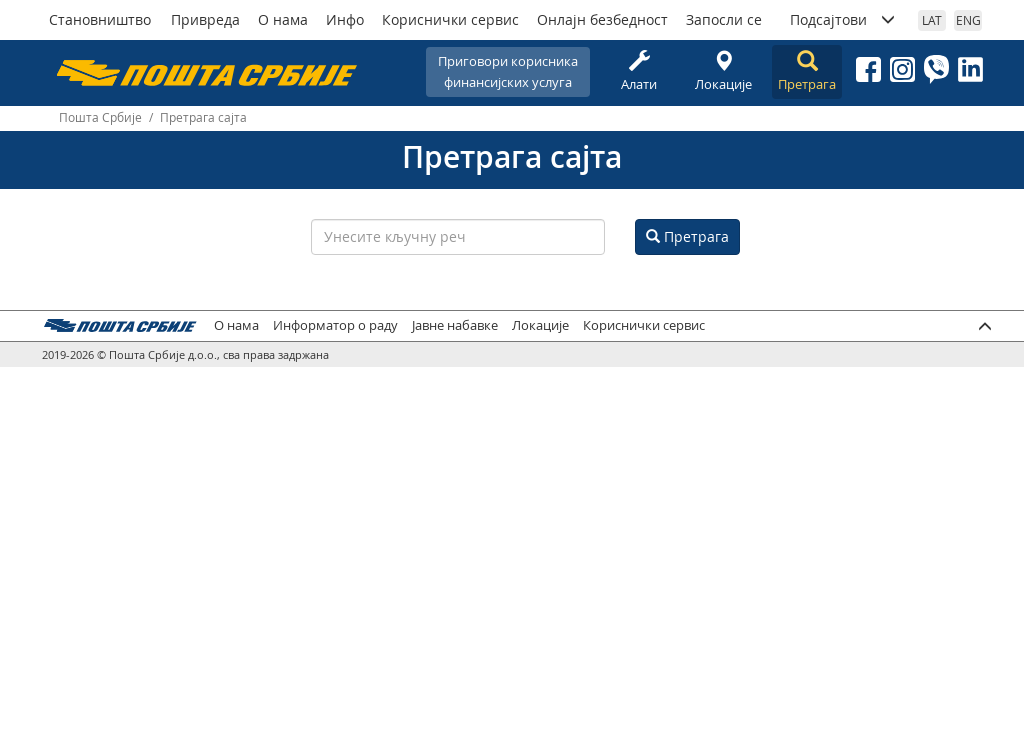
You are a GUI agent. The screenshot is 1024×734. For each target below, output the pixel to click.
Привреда (205, 19)
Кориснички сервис (450, 19)
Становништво (100, 19)
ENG (968, 20)
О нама (283, 19)
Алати (639, 71)
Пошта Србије (100, 117)
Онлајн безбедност (602, 19)
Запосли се (724, 19)
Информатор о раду (335, 325)
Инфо (345, 19)
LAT (932, 20)
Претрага (807, 71)
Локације (723, 71)
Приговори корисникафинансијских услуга (508, 71)
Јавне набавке (455, 325)
